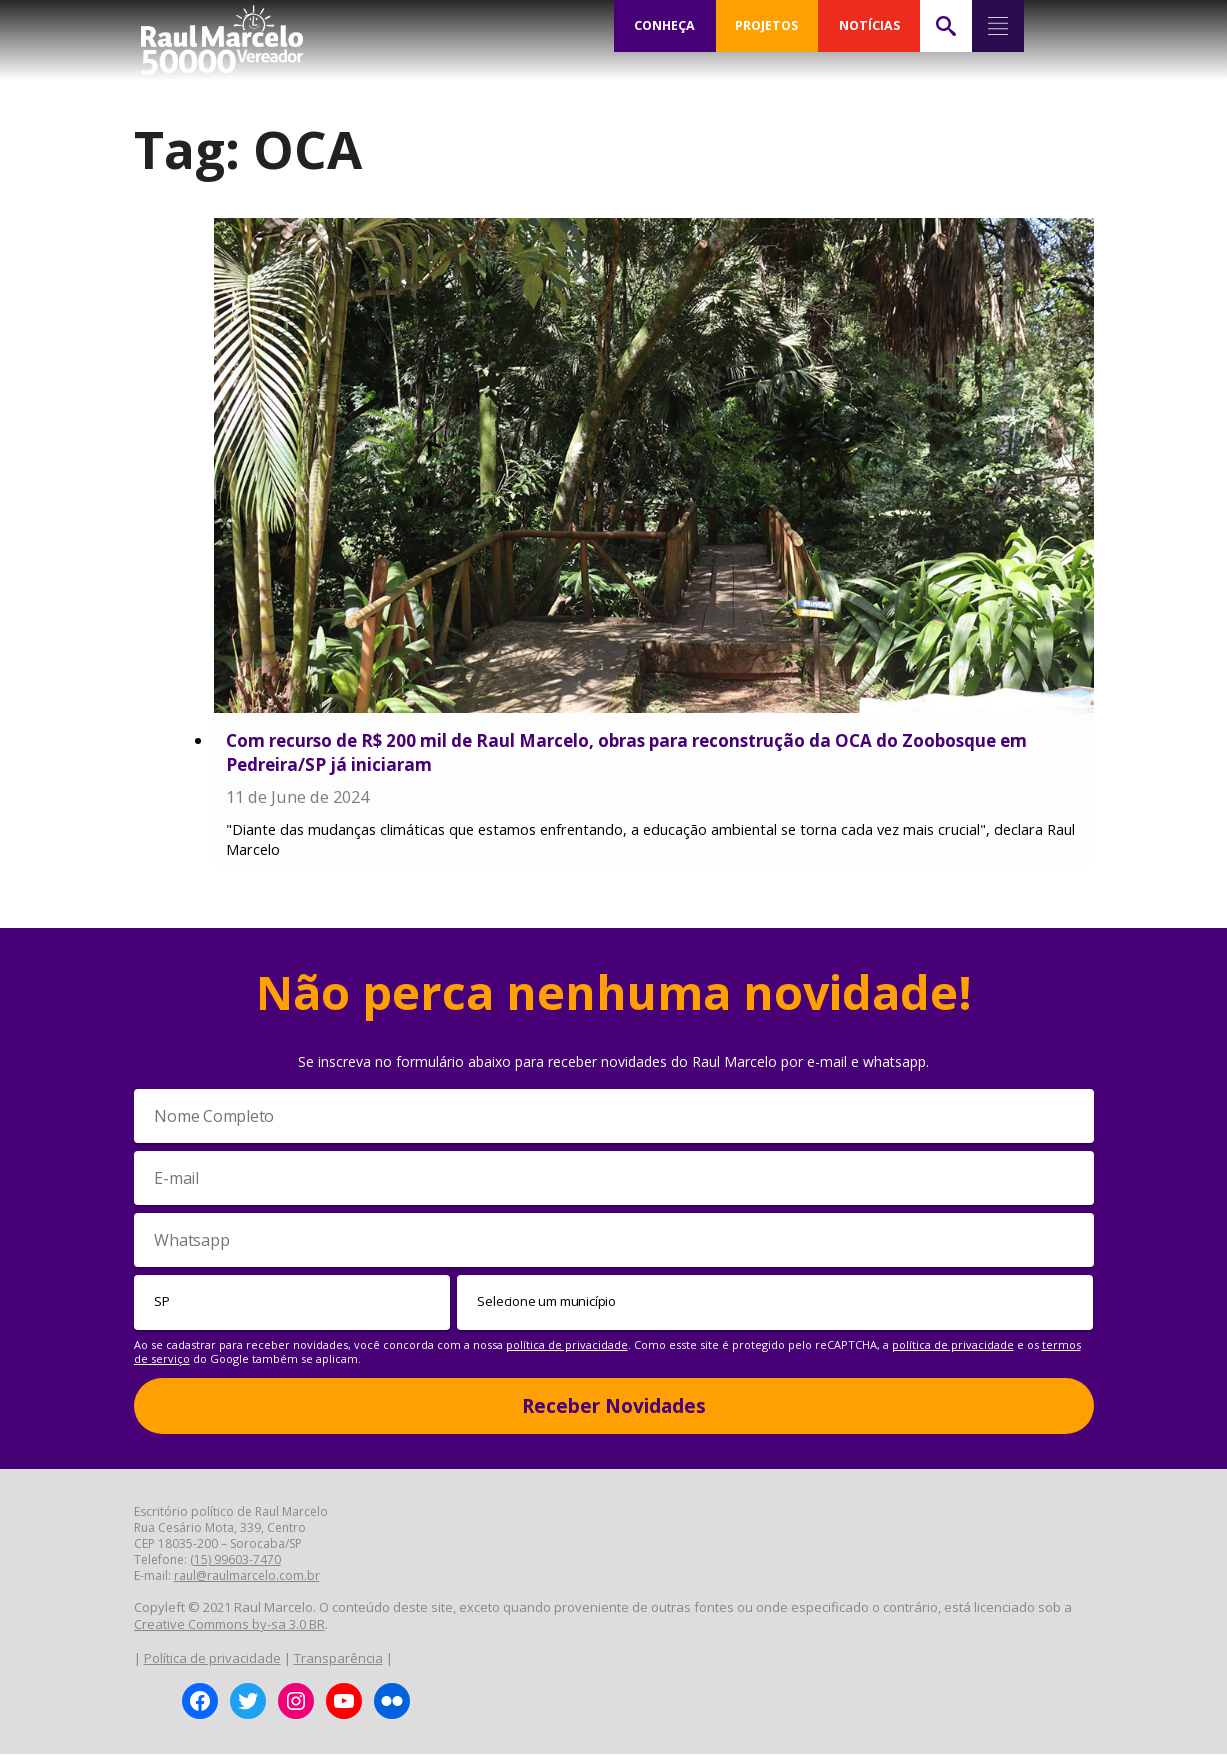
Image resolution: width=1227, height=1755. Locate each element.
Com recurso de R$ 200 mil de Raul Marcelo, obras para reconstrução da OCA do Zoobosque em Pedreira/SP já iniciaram (626, 752)
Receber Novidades (614, 1406)
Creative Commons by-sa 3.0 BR (229, 1625)
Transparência (338, 1658)
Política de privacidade (212, 1658)
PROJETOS (767, 26)
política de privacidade (567, 1344)
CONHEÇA (665, 26)
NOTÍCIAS (869, 26)
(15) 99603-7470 (235, 1560)
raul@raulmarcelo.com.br (247, 1576)
